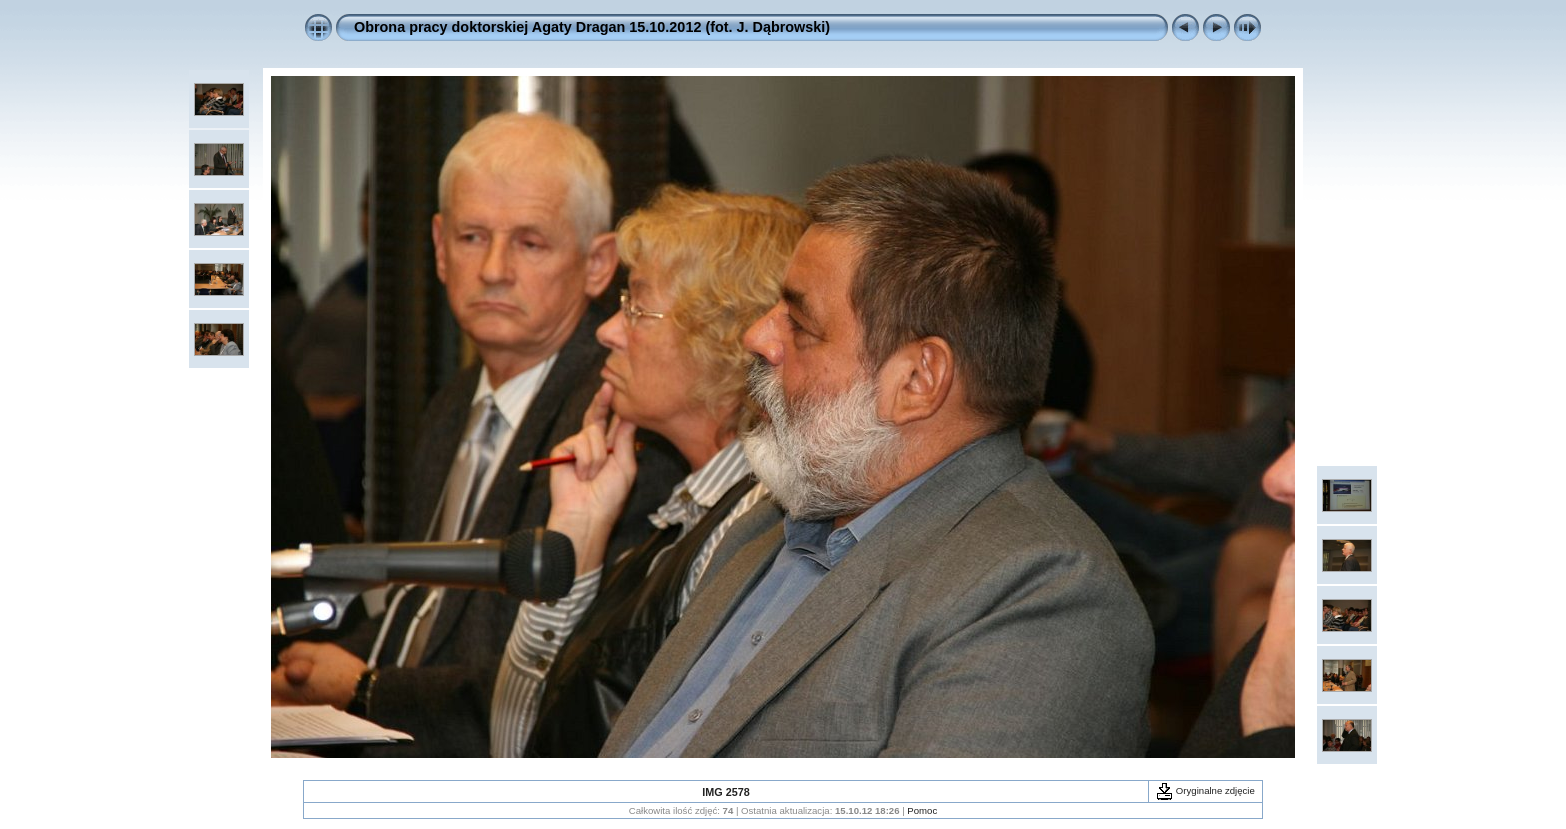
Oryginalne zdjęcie (1205, 790)
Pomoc (922, 810)
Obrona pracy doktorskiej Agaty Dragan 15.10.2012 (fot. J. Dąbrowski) (592, 27)
